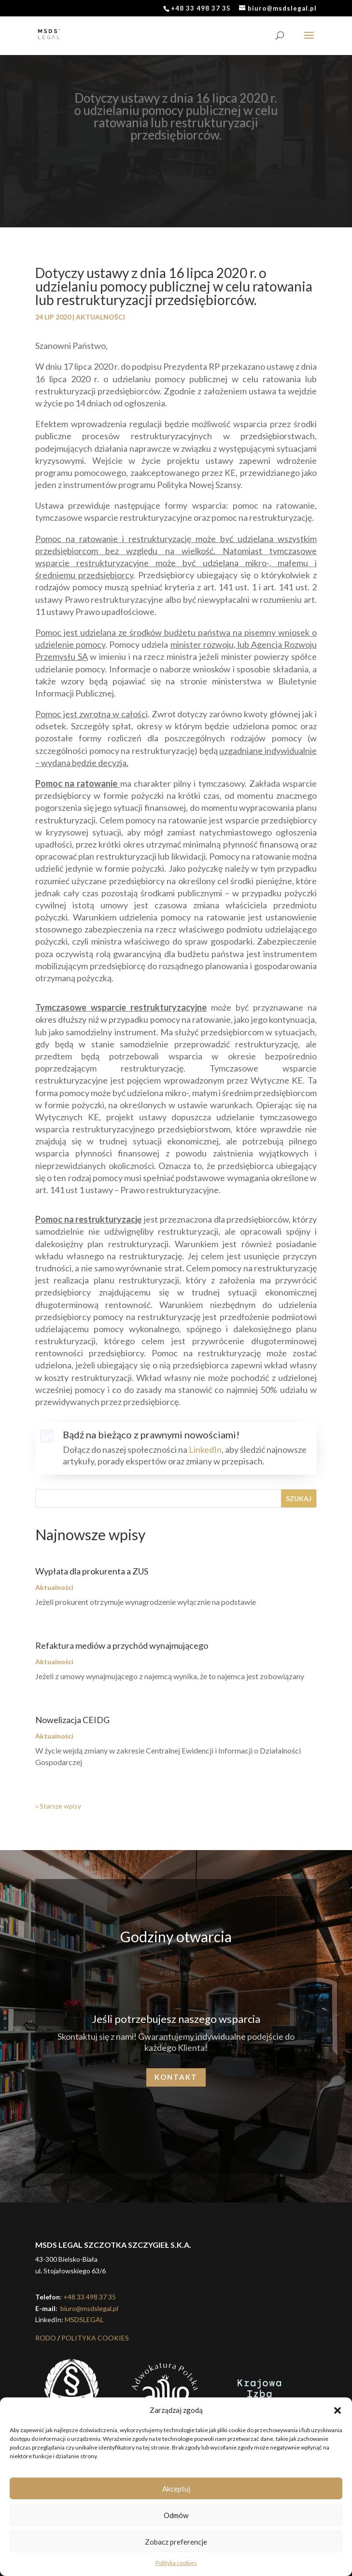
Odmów (176, 2515)
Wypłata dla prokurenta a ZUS (91, 1571)
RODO (45, 2338)
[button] (337, 2410)
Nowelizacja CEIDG (72, 1719)
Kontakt (176, 2077)
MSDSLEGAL (84, 2319)
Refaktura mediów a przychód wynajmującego (121, 1645)
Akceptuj (176, 2488)
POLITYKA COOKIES (95, 2338)
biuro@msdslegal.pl (88, 2308)
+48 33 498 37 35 (89, 2297)
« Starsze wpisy (58, 1806)
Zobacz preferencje (176, 2541)
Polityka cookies (176, 2562)
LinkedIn (205, 1449)
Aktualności (100, 317)
